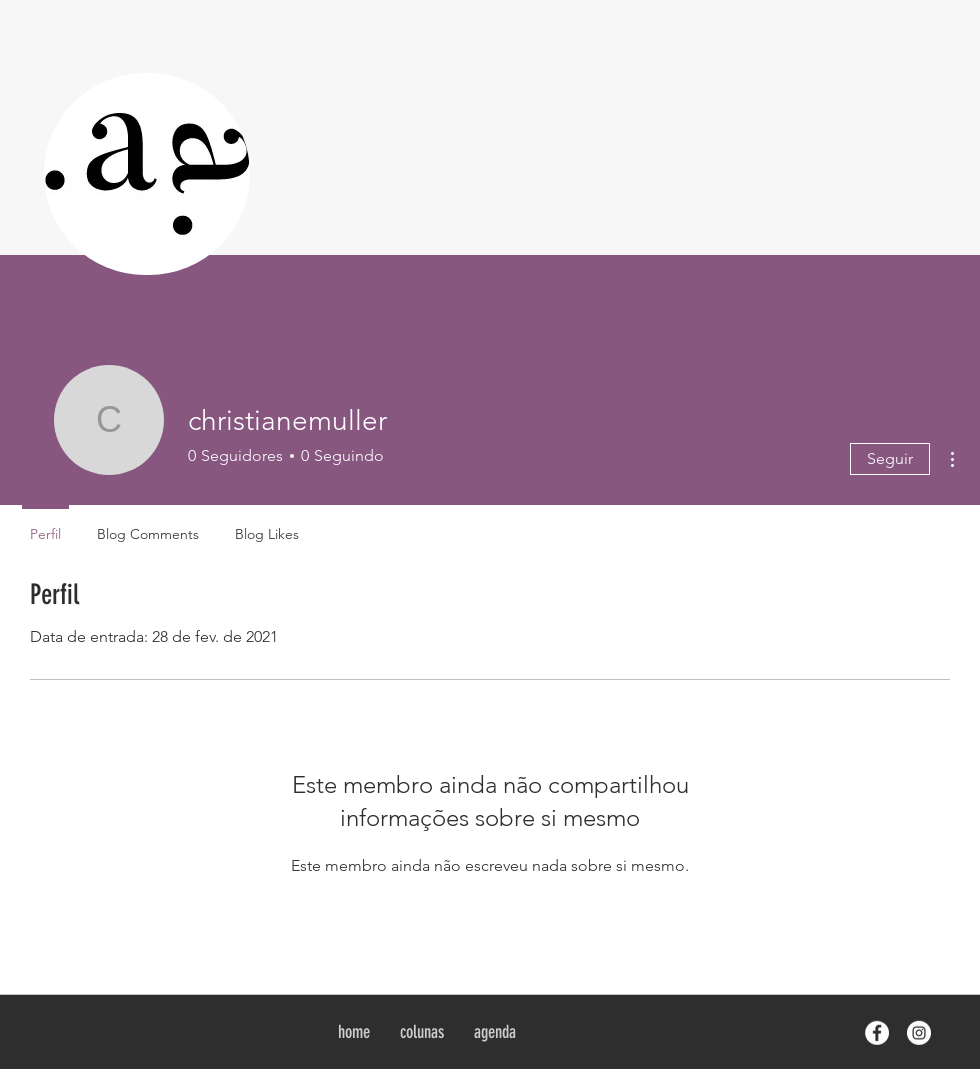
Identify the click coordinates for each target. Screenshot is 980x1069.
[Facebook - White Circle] (877, 1033)
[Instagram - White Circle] (919, 1033)
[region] (147, 174)
